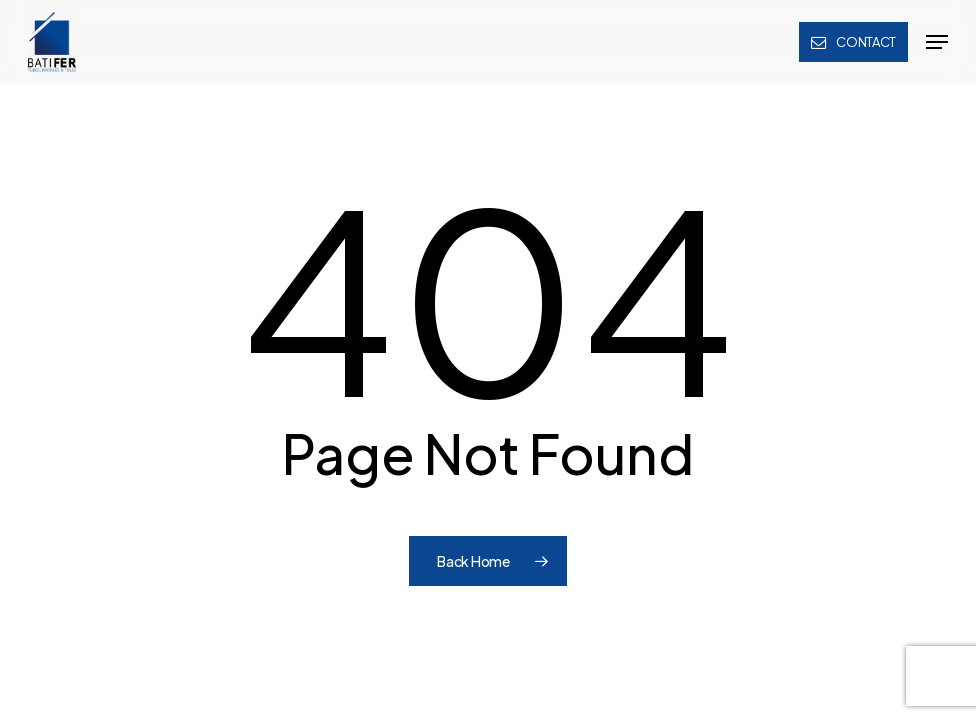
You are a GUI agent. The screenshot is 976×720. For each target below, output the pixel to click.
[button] (937, 42)
